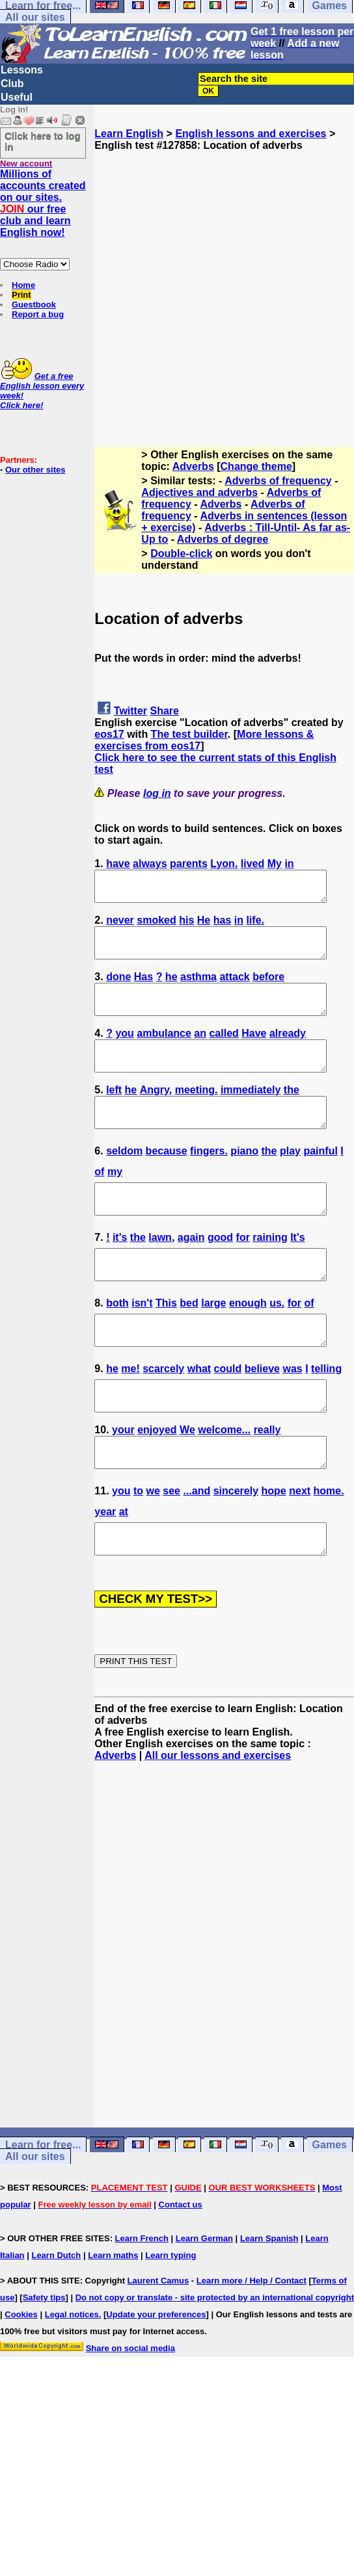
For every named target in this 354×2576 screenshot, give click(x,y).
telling (326, 1415)
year (105, 1570)
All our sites (35, 17)
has (222, 925)
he (171, 988)
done (118, 988)
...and (196, 1549)
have (117, 863)
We (187, 1482)
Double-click (181, 553)
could (228, 1415)
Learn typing (170, 2319)
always (150, 863)
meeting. (196, 1113)
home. (329, 1549)
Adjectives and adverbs (199, 492)
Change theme (256, 466)
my (114, 1200)
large (213, 1343)
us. (276, 1343)
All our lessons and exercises (217, 1819)
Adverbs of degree (222, 539)
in (288, 863)
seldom (124, 1180)
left (114, 1113)
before (268, 988)
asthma (198, 988)
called (223, 1050)
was (292, 1415)
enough (248, 1343)
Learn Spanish (269, 2303)
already (287, 1050)
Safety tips (44, 2362)
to (138, 1549)
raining (269, 1272)
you (124, 1050)
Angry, (156, 1113)
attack (234, 988)
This (166, 1343)
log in (157, 793)
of (99, 1200)
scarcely (163, 1415)
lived (252, 863)
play (290, 1180)
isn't (141, 1343)
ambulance (164, 1050)
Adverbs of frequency (278, 480)
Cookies (21, 2379)
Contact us (180, 2269)
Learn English (128, 133)
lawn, (161, 1272)
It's (297, 1272)
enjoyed (156, 1482)
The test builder (189, 734)
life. (255, 925)
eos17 (109, 734)
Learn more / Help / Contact (251, 2345)
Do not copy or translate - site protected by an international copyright (214, 2362)
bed (189, 1343)
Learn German (204, 2303)
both (117, 1343)
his (186, 925)
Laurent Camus (158, 2345)
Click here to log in (43, 141)
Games (329, 2209)
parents (189, 863)
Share (164, 710)
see (171, 1549)
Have (253, 1050)
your (123, 1482)
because (166, 1180)
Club (12, 83)
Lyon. (224, 863)
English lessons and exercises (250, 133)
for (243, 1272)
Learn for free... (43, 2209)
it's (120, 1272)
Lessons (22, 69)
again (191, 1272)
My (274, 863)
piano (244, 1180)
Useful (17, 97)
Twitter (130, 710)
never (120, 925)
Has (143, 988)
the (291, 1113)
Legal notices (72, 2379)
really (267, 1482)
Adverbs (193, 466)
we (153, 1549)
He (203, 925)
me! (130, 1415)
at (123, 1570)
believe (262, 1415)
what (199, 1415)
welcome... (224, 1482)
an (200, 1050)
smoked (156, 925)
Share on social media (130, 2412)
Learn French (142, 2303)
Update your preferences (156, 2379)
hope (274, 1549)
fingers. (209, 1180)
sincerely (235, 1549)
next (299, 1549)
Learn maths (113, 2319)
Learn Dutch (56, 2319)
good (220, 1272)
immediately (250, 1113)
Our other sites (35, 470)
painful (320, 1180)
